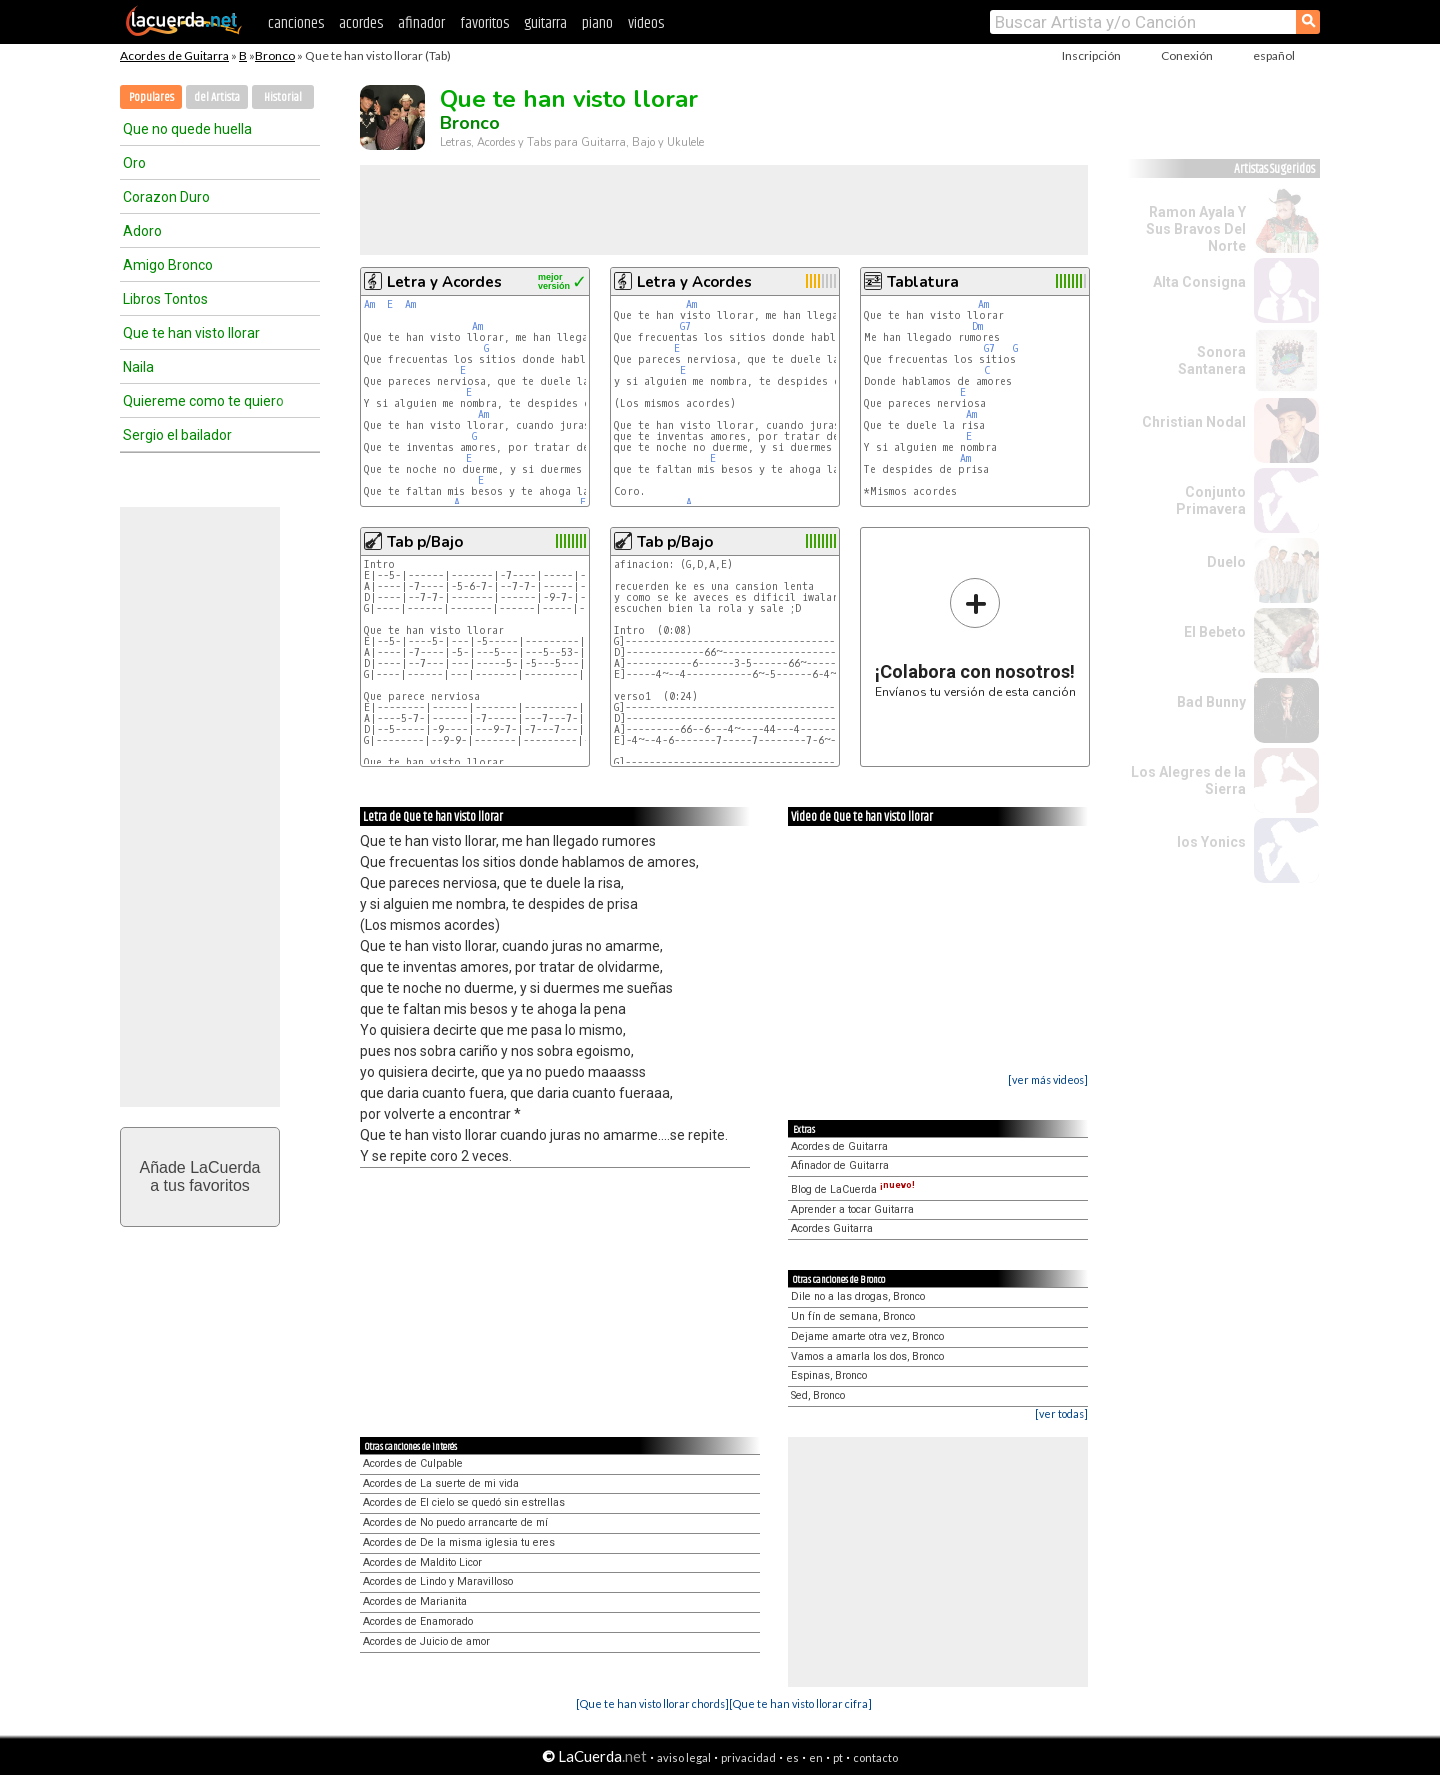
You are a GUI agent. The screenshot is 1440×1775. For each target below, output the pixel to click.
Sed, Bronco (818, 1395)
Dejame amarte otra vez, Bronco (867, 1336)
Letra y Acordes (444, 282)
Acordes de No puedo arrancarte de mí (455, 1522)
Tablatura (923, 282)
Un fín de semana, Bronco (853, 1316)
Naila (138, 367)
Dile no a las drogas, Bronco (858, 1296)
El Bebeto (1215, 632)
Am (369, 304)
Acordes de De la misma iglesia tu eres (459, 1542)
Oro (134, 163)
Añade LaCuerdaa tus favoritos (200, 1176)
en (816, 1757)
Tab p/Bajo (425, 542)
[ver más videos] (1048, 1079)
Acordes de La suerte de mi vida (441, 1483)
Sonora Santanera (1212, 360)
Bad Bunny (1211, 702)
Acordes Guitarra (832, 1228)
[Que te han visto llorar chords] (652, 1703)
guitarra (545, 23)
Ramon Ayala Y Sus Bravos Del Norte (1196, 229)
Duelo (1226, 562)
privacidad (748, 1757)
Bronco (275, 55)
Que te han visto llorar (191, 333)
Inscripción (1091, 55)
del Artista (217, 97)
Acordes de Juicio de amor (426, 1641)
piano (597, 23)
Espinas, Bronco (829, 1375)
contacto (875, 1757)
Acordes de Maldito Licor (422, 1562)
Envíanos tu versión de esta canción (975, 637)
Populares (151, 97)
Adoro (142, 231)
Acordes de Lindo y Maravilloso (438, 1581)
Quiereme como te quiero (203, 401)
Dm (977, 326)
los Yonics (1211, 842)
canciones (296, 23)
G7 (685, 326)
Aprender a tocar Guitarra (852, 1209)
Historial (283, 97)
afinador (421, 23)
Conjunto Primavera (1211, 500)
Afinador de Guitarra (840, 1165)
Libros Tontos (165, 299)
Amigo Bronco (168, 265)
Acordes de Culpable (413, 1463)
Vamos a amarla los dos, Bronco (867, 1356)
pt (838, 1757)
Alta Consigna (1199, 282)
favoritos (484, 23)
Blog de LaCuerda (853, 1189)
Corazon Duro (166, 197)
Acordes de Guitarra (174, 55)
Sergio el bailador (177, 435)
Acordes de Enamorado (418, 1621)
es (792, 1757)
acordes (361, 23)
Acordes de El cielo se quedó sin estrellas (464, 1502)
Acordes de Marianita (415, 1601)
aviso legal (684, 1757)
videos (646, 23)
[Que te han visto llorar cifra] (800, 1703)
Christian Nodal (1194, 422)
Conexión (1187, 55)
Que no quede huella (187, 129)
